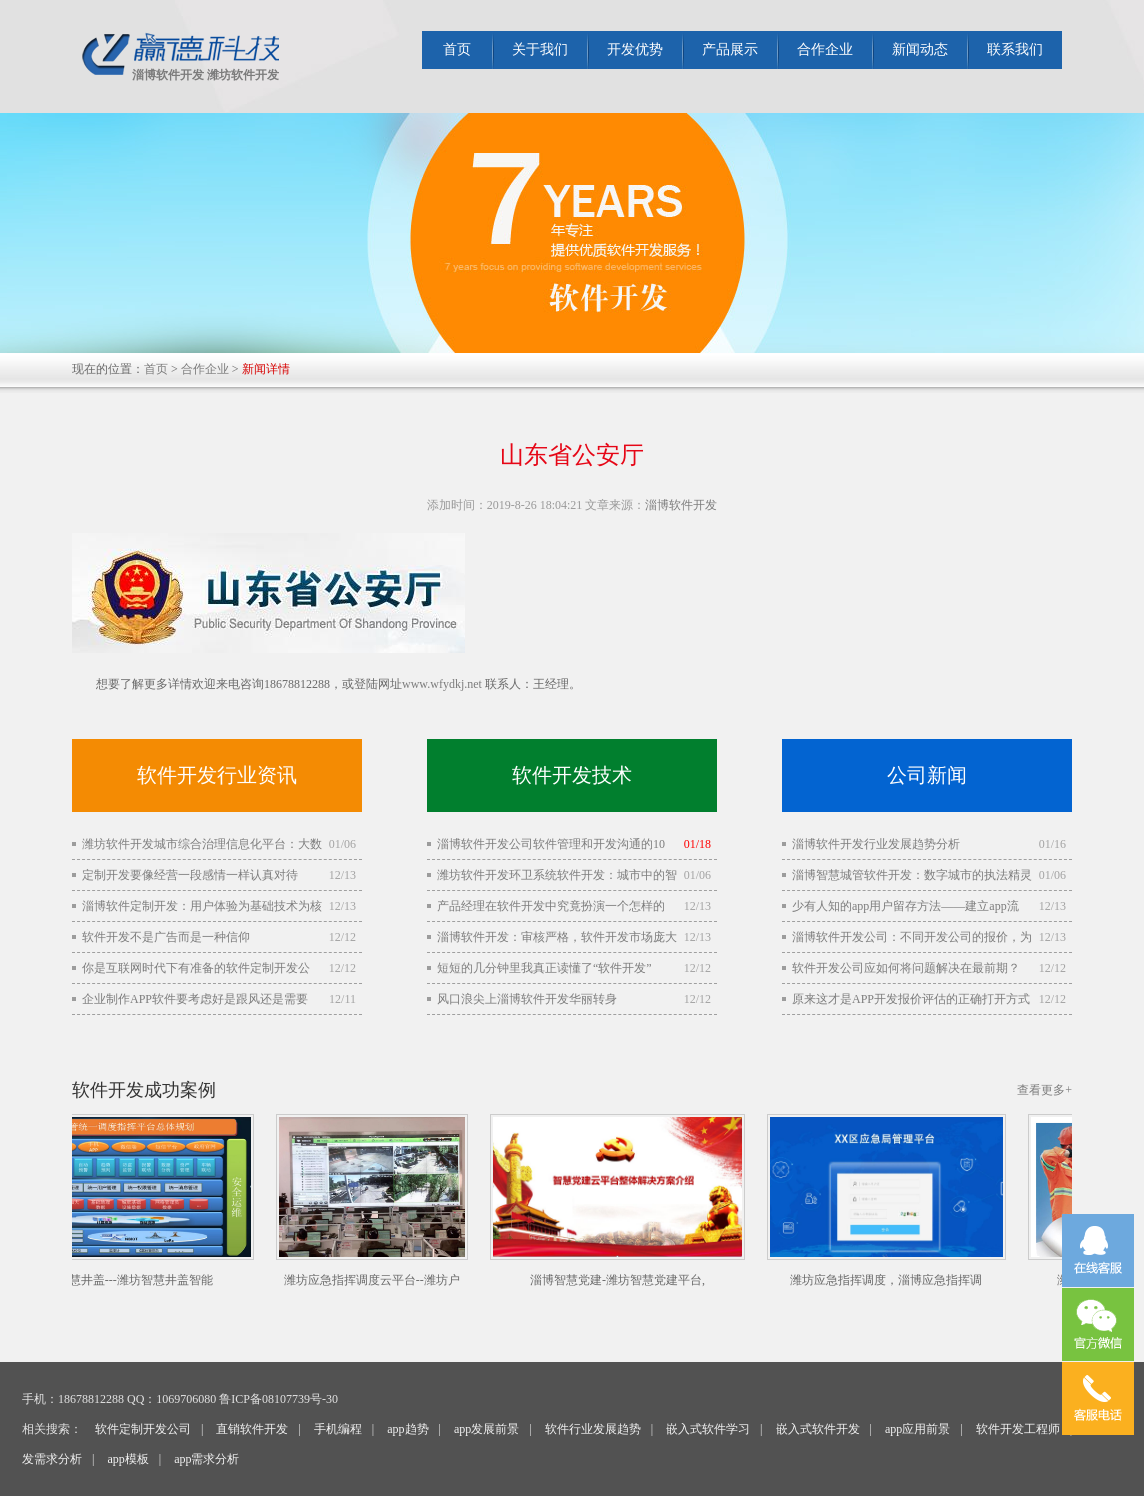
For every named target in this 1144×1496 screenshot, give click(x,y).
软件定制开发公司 (143, 1429)
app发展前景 (486, 1429)
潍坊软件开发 (243, 75)
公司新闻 (927, 775)
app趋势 (407, 1429)
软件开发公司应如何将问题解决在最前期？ (906, 968)
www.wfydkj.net (442, 684)
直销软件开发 (252, 1429)
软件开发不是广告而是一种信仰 (166, 937)
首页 (457, 49)
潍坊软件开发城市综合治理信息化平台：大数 (202, 844)
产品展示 (730, 49)
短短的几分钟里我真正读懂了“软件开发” (544, 968)
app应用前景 (917, 1429)
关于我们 (540, 49)
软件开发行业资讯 (217, 775)
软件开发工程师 (1018, 1429)
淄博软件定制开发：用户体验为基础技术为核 (202, 906)
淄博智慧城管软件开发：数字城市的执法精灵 (912, 875)
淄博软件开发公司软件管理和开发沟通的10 (551, 844)
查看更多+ (1044, 1090)
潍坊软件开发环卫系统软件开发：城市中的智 (557, 875)
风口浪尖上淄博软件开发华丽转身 (527, 999)
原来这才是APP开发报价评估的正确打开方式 (911, 999)
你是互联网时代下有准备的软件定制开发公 (196, 968)
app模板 (127, 1459)
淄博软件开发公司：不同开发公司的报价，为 (912, 937)
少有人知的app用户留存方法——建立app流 (905, 906)
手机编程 (338, 1429)
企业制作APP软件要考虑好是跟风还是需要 (195, 999)
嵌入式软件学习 (708, 1429)
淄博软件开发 (168, 75)
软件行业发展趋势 (593, 1429)
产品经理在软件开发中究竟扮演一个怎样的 (551, 906)
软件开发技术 (572, 775)
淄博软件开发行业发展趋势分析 (876, 844)
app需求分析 (206, 1459)
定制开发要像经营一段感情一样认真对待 (190, 875)
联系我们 (1015, 49)
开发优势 (635, 49)
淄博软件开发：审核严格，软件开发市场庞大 (557, 937)
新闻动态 (920, 49)
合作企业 (825, 49)
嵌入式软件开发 (818, 1429)
